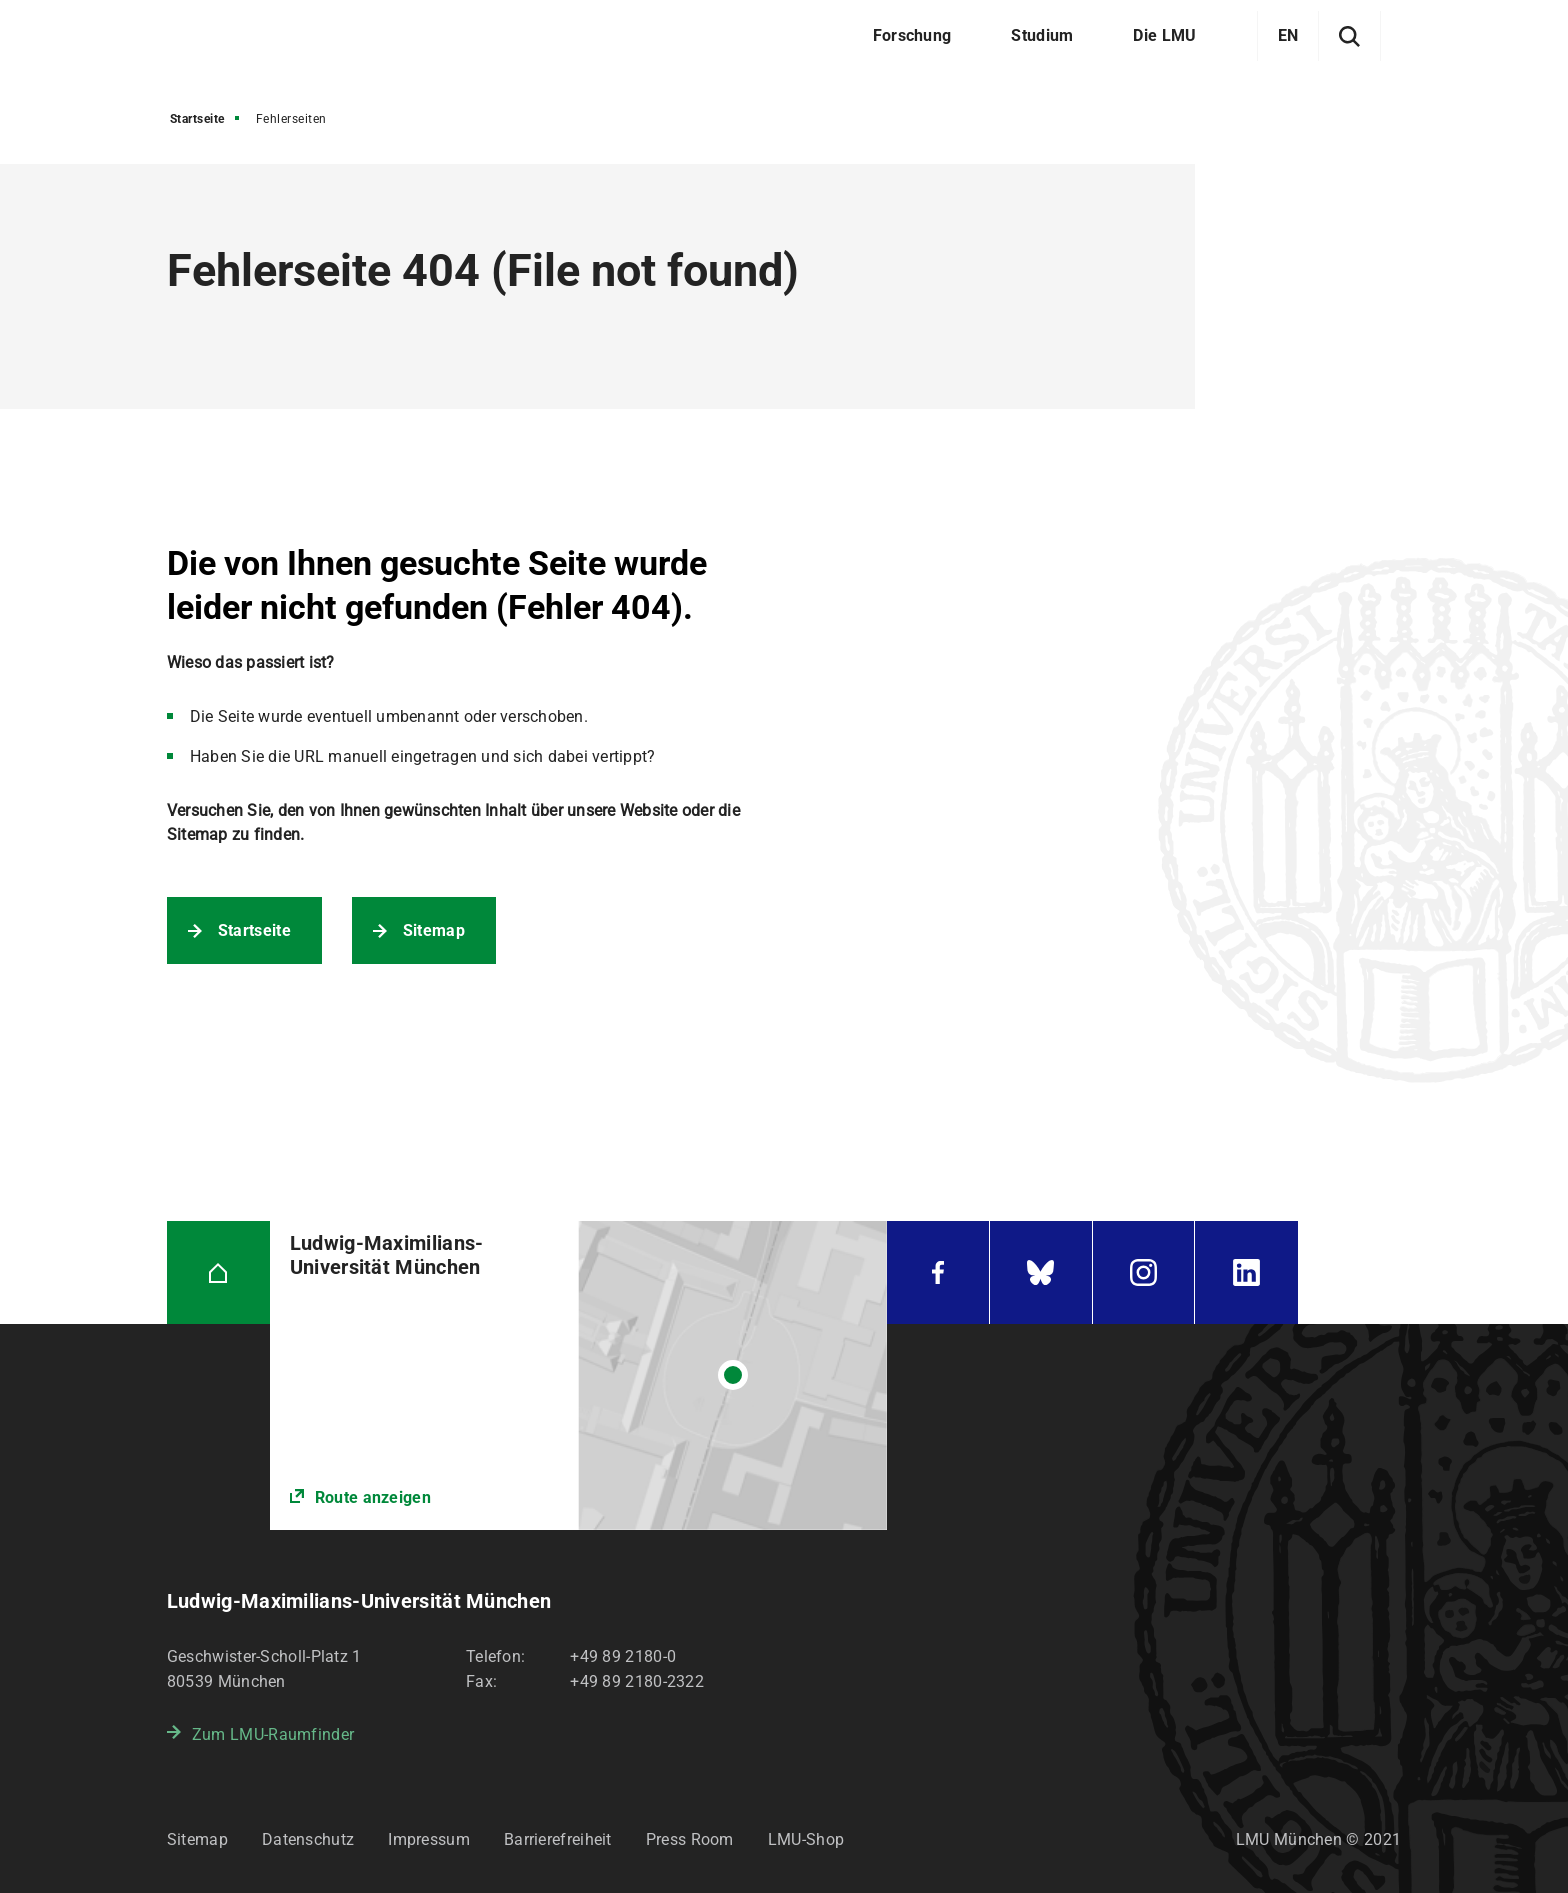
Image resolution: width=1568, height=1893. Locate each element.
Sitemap (434, 930)
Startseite (197, 119)
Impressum (429, 1839)
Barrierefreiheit (558, 1839)
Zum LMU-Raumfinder (273, 1734)
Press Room (690, 1839)
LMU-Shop (806, 1839)
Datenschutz (308, 1839)
